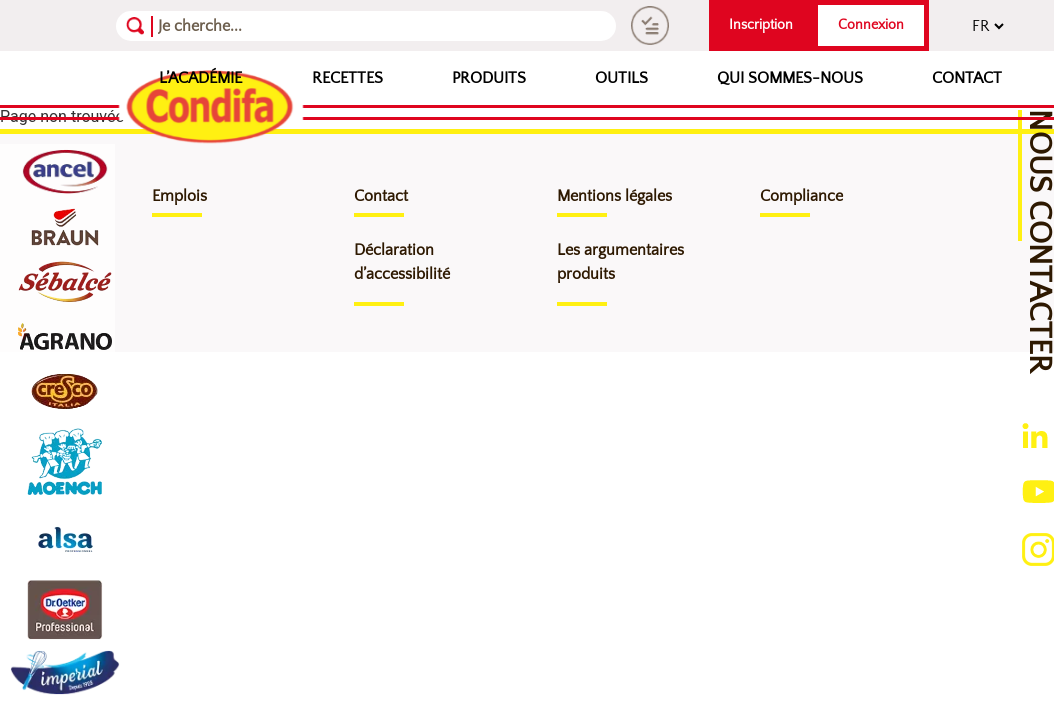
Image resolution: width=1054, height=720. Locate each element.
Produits (489, 78)
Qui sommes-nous (790, 78)
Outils (621, 78)
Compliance (801, 196)
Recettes (347, 78)
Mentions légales (614, 196)
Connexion (871, 25)
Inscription (761, 25)
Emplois (179, 196)
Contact (967, 78)
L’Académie (200, 78)
